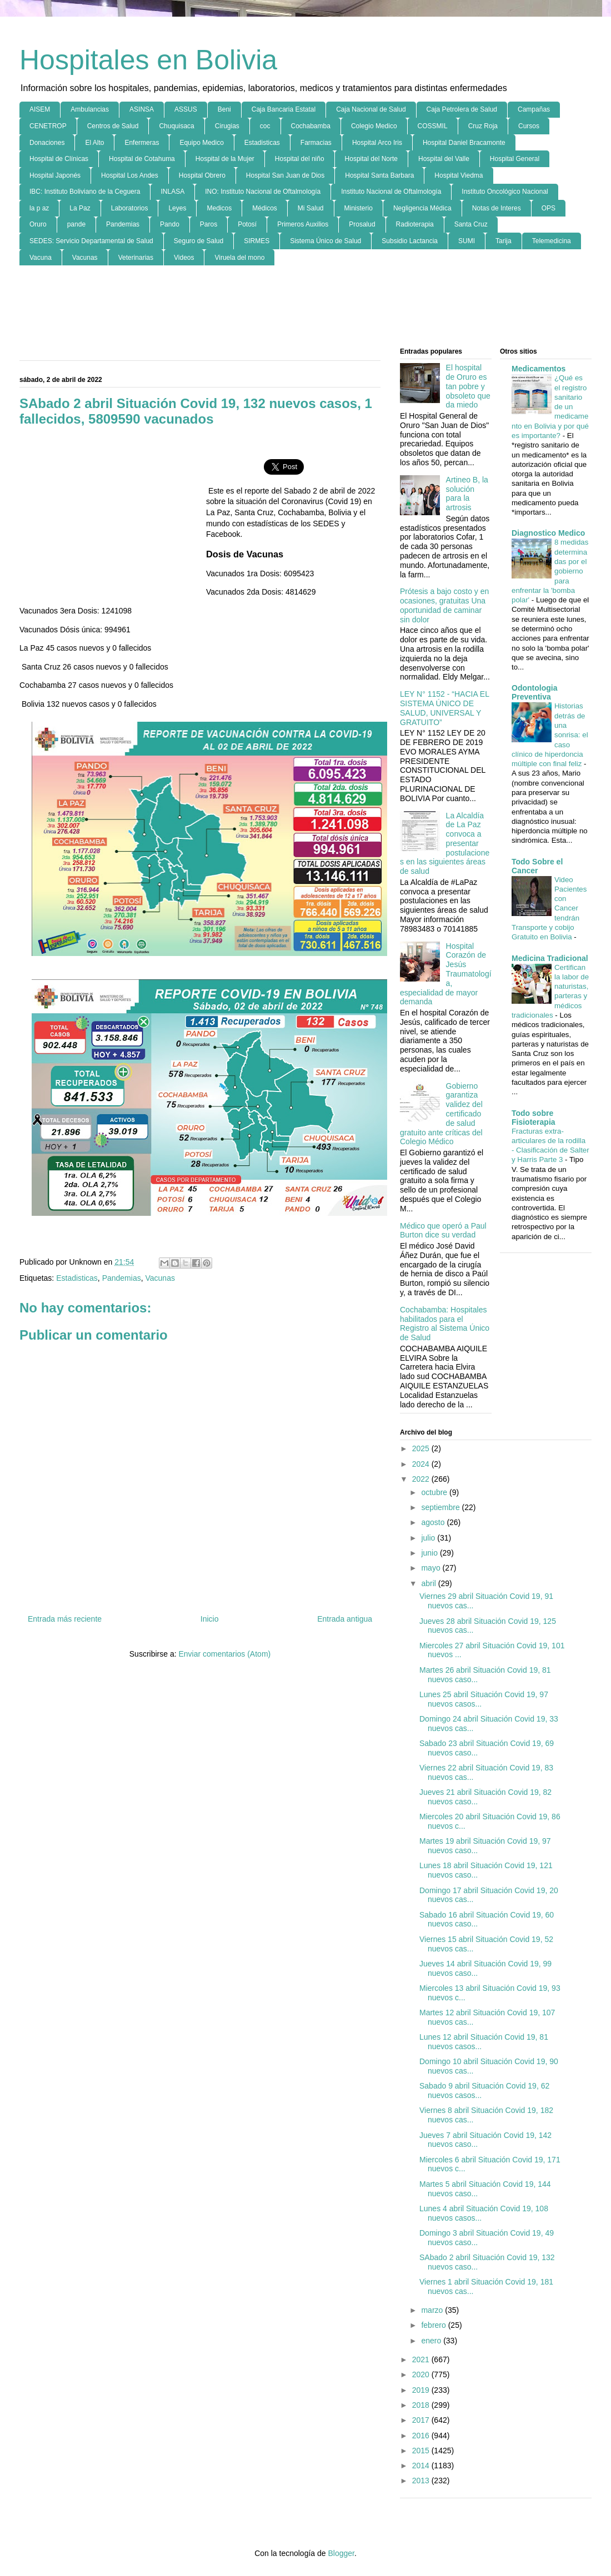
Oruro (38, 224)
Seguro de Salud (198, 241)
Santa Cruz (471, 224)
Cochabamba (310, 126)
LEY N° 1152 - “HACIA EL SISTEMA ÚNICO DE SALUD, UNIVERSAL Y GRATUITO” (444, 708)
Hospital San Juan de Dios (285, 175)
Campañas (534, 109)
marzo (433, 2310)
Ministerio (358, 208)
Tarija (503, 241)
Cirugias (227, 126)
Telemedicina (551, 241)
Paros (208, 224)
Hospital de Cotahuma (142, 159)
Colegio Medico (374, 126)
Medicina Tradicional (550, 958)
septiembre (441, 1507)
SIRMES (256, 241)
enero (432, 2340)
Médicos (264, 208)
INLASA (172, 191)
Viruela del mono (239, 257)
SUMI (466, 241)
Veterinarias (135, 257)
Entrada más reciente (65, 1618)
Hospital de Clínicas (58, 159)
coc (265, 126)
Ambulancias (90, 109)
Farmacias (316, 143)
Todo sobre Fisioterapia (533, 1117)
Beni (224, 109)
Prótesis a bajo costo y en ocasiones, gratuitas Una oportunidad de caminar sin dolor (444, 605)
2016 (422, 2435)
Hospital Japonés (55, 175)
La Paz (79, 208)
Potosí (247, 224)
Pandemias (122, 224)
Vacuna (40, 257)
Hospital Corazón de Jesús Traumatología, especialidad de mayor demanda (446, 974)
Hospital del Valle (443, 159)
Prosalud (362, 224)
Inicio (210, 1618)
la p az (39, 208)
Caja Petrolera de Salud (462, 109)
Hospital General (514, 159)
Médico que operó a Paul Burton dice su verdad (443, 1230)
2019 (422, 2390)
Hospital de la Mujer (225, 159)
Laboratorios (129, 208)
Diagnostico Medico (548, 533)
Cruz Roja (483, 126)
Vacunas (85, 257)
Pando (169, 224)
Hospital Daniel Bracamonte (464, 143)
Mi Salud (311, 208)
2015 (422, 2450)
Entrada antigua (344, 1618)
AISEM (39, 109)
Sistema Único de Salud (325, 241)
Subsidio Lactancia (410, 241)
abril (429, 1583)
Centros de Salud (113, 126)
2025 (422, 1448)
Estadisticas (262, 143)
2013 (422, 2480)
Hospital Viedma (458, 175)
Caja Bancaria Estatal (283, 109)
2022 (422, 1479)
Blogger (341, 2553)
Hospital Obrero (202, 175)
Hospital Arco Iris (377, 143)
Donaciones (46, 143)
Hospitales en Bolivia (148, 60)
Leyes (177, 208)
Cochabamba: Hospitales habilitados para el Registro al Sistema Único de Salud (444, 1323)
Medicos (219, 208)
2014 (422, 2465)
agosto (434, 1522)
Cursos (528, 126)
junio (430, 1552)
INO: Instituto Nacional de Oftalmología (262, 191)
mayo (431, 1567)
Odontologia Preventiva (534, 692)
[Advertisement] (305, 307)
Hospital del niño (299, 159)
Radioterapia (415, 224)
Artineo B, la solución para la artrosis (467, 493)
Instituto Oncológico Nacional (505, 191)
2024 (422, 1464)
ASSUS (185, 109)
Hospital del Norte (371, 159)
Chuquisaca (176, 126)
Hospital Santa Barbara (379, 175)
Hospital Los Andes (129, 175)
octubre (435, 1492)
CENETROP (48, 126)
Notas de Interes (496, 208)
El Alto (94, 143)
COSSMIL (433, 126)
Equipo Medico (201, 143)
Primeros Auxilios (302, 224)
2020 (422, 2374)
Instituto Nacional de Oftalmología (391, 191)
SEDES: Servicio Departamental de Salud (91, 241)
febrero (434, 2325)
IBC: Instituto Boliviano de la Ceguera (84, 191)
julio (429, 1537)
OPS (548, 208)
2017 (422, 2420)
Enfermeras (141, 143)
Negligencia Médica (422, 208)
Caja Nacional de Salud (370, 109)
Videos (184, 257)
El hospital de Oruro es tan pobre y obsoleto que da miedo (468, 386)
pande (76, 224)
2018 (422, 2405)
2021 (422, 2359)
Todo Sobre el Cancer (537, 866)
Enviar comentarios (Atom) (224, 1653)
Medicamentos (538, 368)
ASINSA (141, 109)
